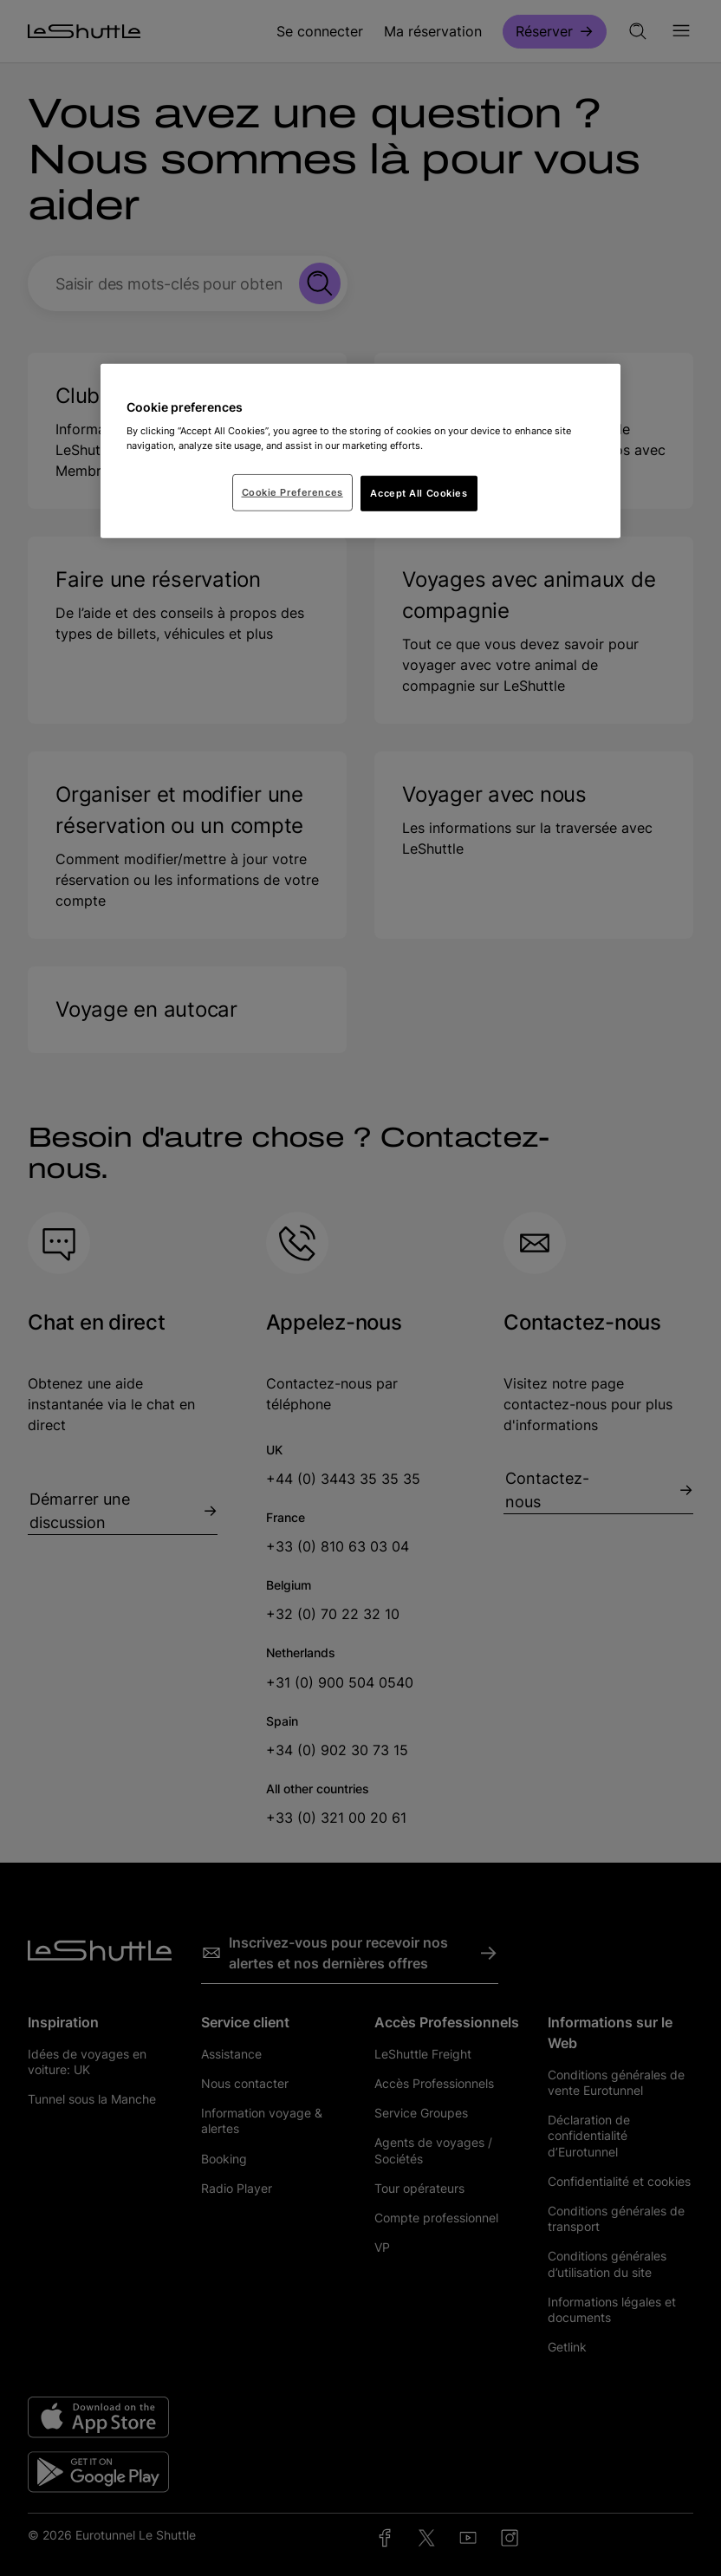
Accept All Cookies (418, 492)
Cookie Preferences (292, 491)
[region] (360, 451)
